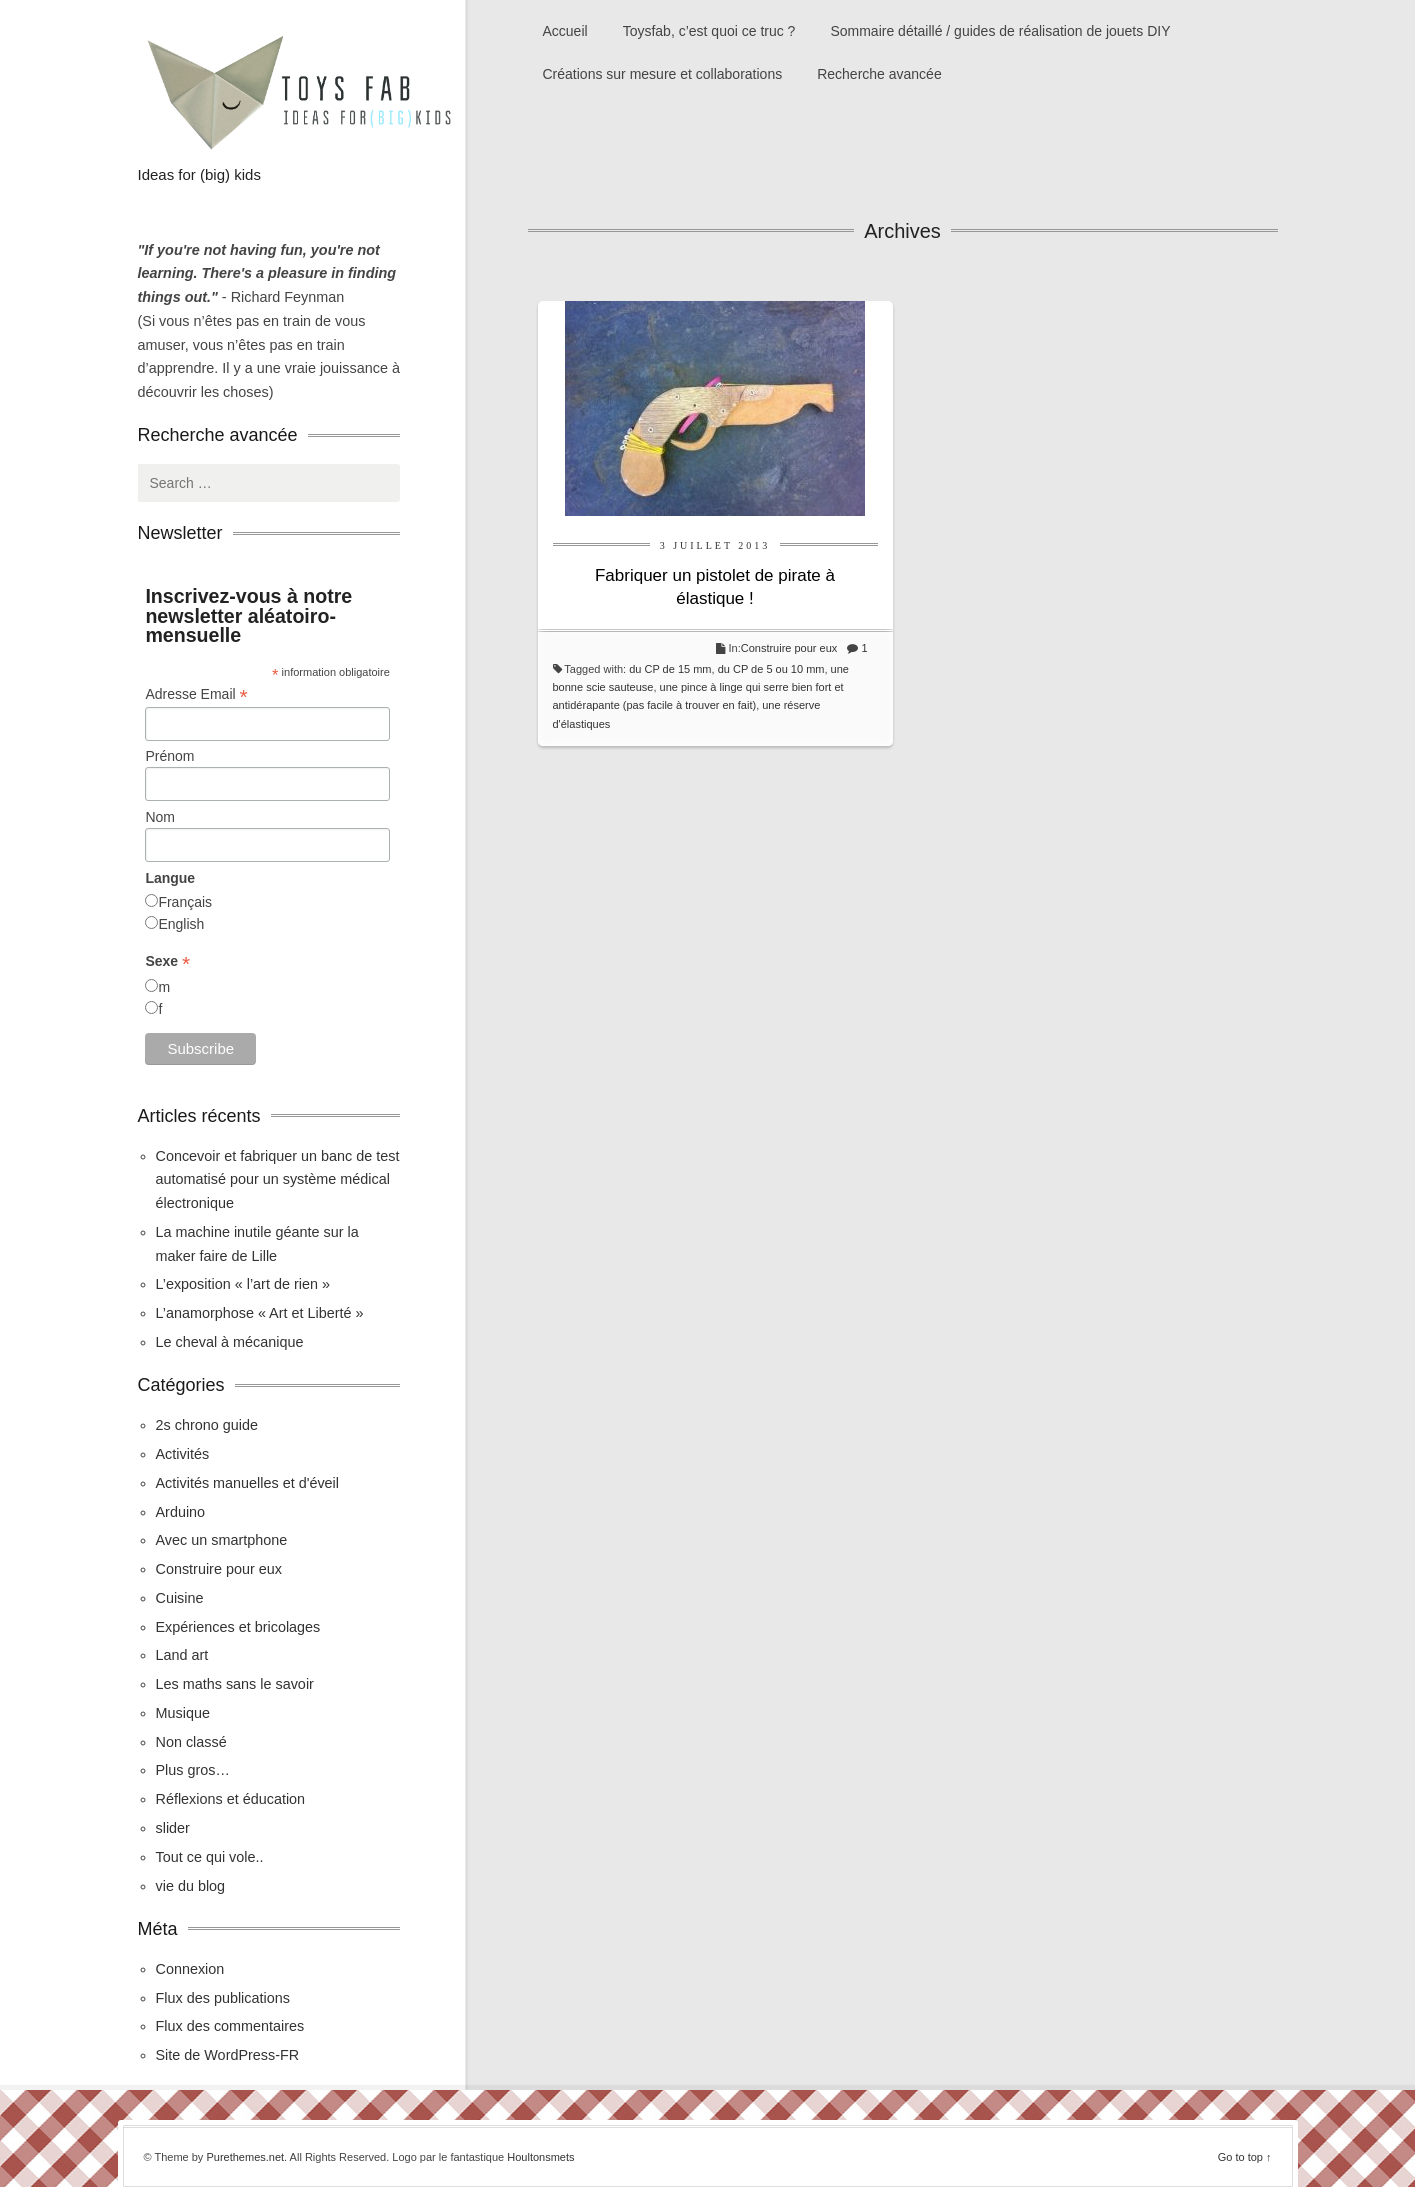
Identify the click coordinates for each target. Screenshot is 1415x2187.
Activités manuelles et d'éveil (248, 1483)
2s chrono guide (207, 1425)
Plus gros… (193, 1770)
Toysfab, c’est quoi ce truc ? (709, 31)
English (181, 924)
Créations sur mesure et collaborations (663, 74)
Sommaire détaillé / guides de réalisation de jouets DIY (1000, 31)
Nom (160, 817)
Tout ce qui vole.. (210, 1857)
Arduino (181, 1512)
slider (173, 1828)
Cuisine (180, 1598)
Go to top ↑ (1245, 2157)
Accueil (565, 31)
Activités (183, 1454)
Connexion (190, 1969)
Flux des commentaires (230, 2026)
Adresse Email (196, 694)
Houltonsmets (540, 2157)
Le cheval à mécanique (230, 1342)
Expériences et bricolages (240, 1627)
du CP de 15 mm (670, 669)
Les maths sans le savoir (235, 1684)
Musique (183, 1713)
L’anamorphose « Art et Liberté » (260, 1313)
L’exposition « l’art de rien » (243, 1284)
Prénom (169, 756)
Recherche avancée (879, 74)
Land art (182, 1655)
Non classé (191, 1742)
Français (185, 902)
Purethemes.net (245, 2157)
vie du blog (191, 1886)
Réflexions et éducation (231, 1799)
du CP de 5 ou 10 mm (771, 669)
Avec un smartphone (222, 1540)
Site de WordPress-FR (228, 2055)
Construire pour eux (789, 648)
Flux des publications (223, 1998)
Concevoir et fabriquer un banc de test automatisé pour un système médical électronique (278, 1180)
